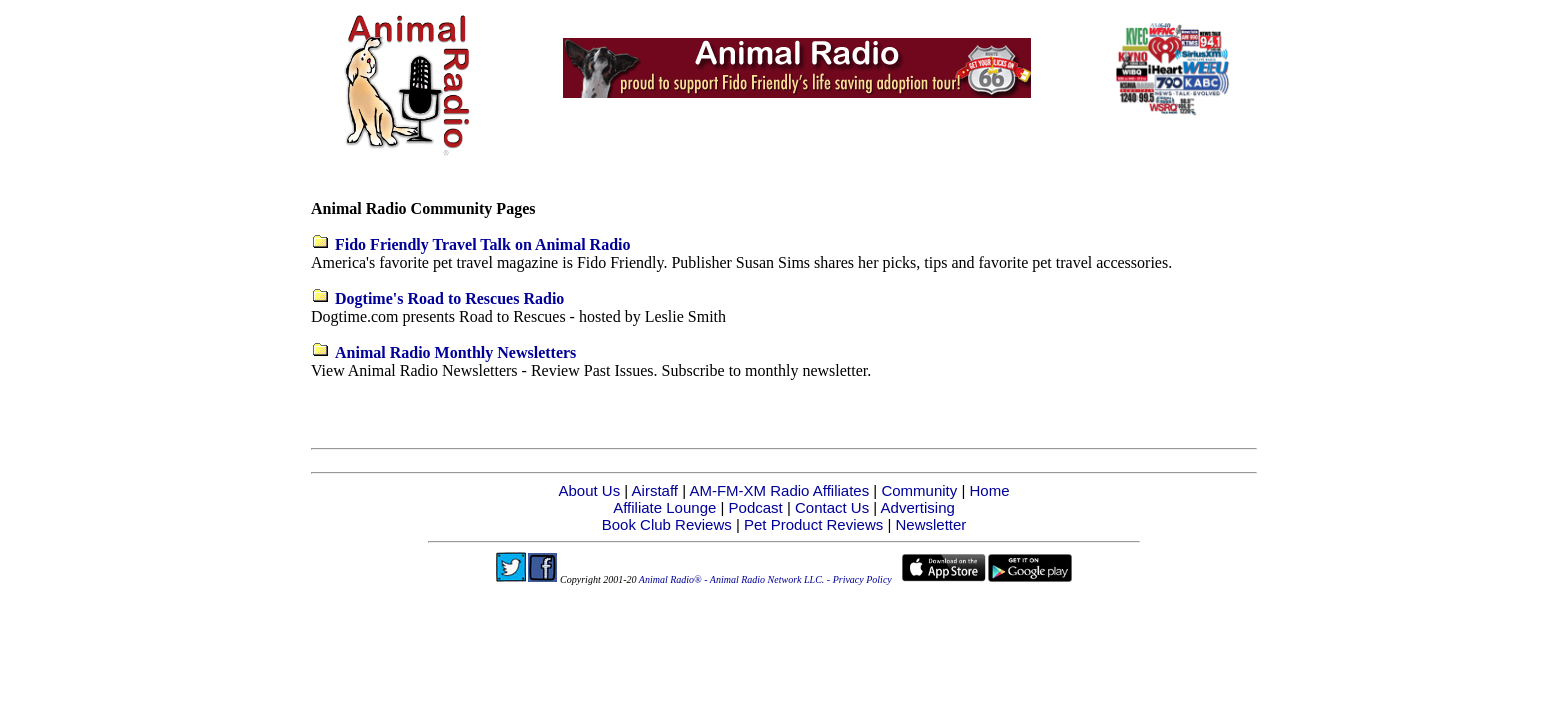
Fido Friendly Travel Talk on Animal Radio (482, 244)
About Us (589, 490)
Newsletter (930, 524)
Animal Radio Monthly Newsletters (455, 352)
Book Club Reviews (667, 524)
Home (990, 490)
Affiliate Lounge (664, 507)
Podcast (756, 507)
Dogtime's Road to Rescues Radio (449, 298)
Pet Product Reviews (813, 524)
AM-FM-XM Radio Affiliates (779, 490)
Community (919, 490)
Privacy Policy (862, 579)
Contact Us (832, 507)
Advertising (918, 507)
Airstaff (655, 490)
